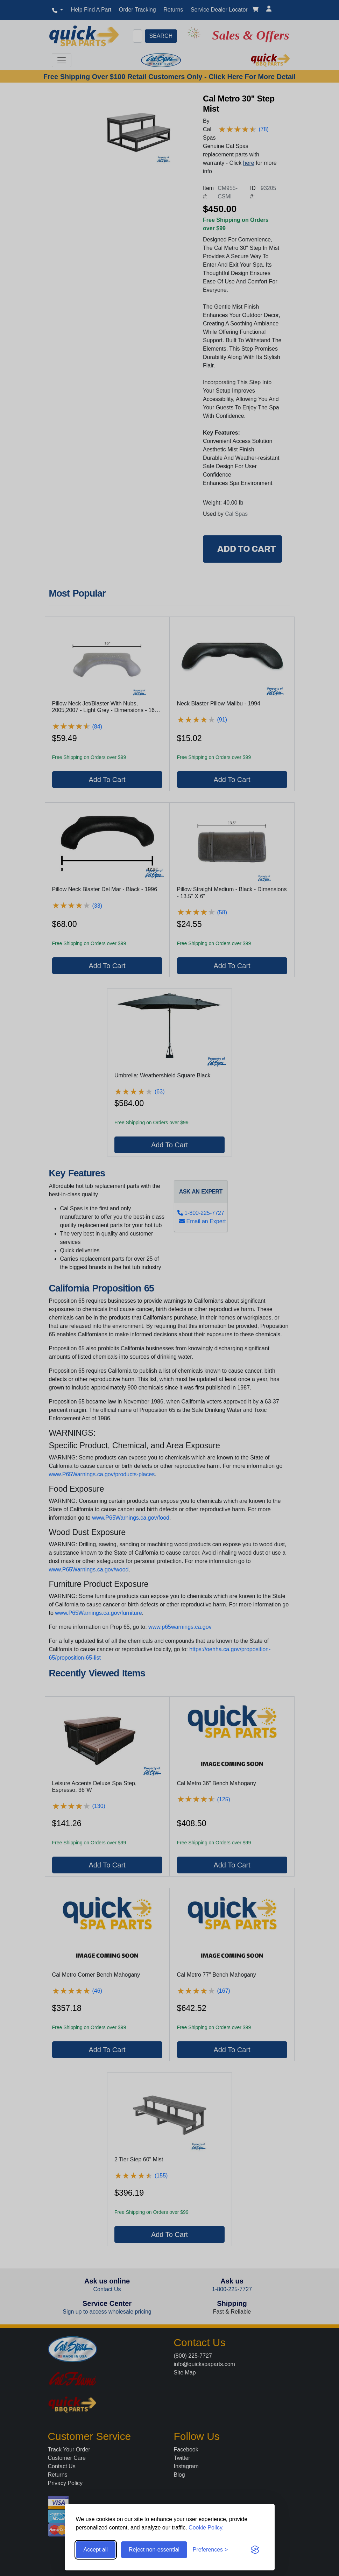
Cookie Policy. (206, 2528)
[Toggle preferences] (210, 2549)
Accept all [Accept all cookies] (96, 2550)
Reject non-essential (154, 2550)
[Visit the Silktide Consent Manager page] (255, 2549)
